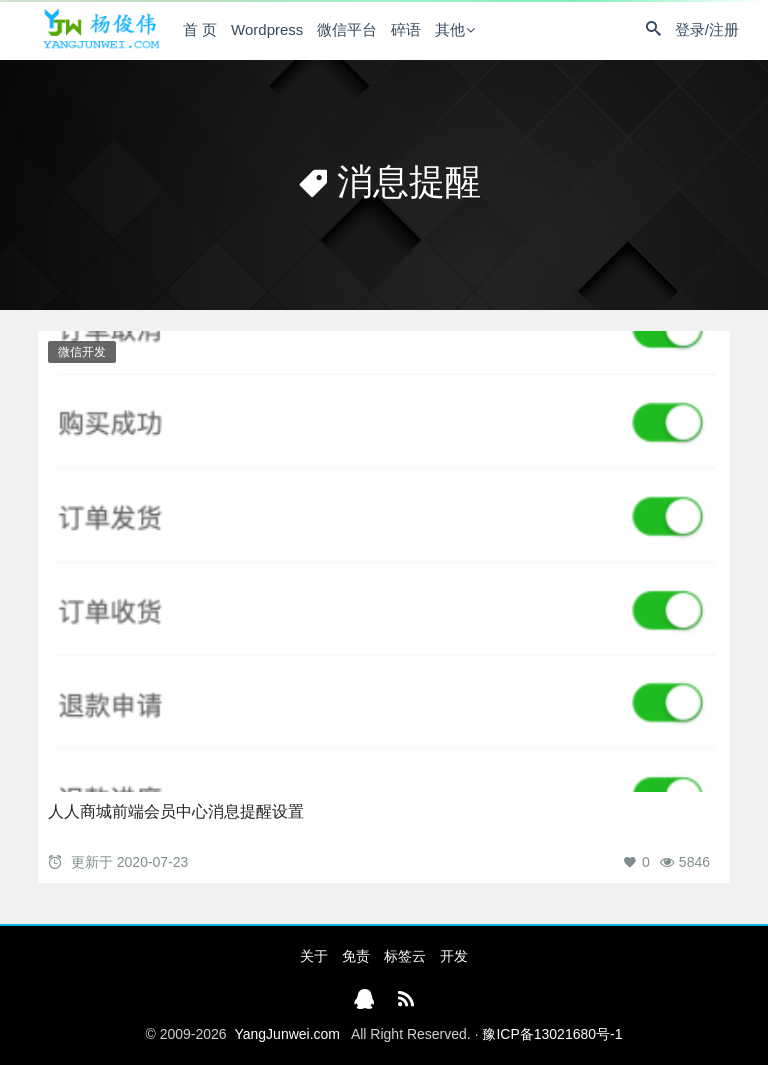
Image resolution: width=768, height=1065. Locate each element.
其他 (450, 29)
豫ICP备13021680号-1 (552, 1034)
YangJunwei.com (287, 1034)
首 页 (200, 29)
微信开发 (82, 352)
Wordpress (267, 29)
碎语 (406, 29)
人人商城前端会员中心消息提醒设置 (176, 811)
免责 (356, 956)
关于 (314, 956)
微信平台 (347, 29)
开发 (454, 956)
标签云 (405, 956)
